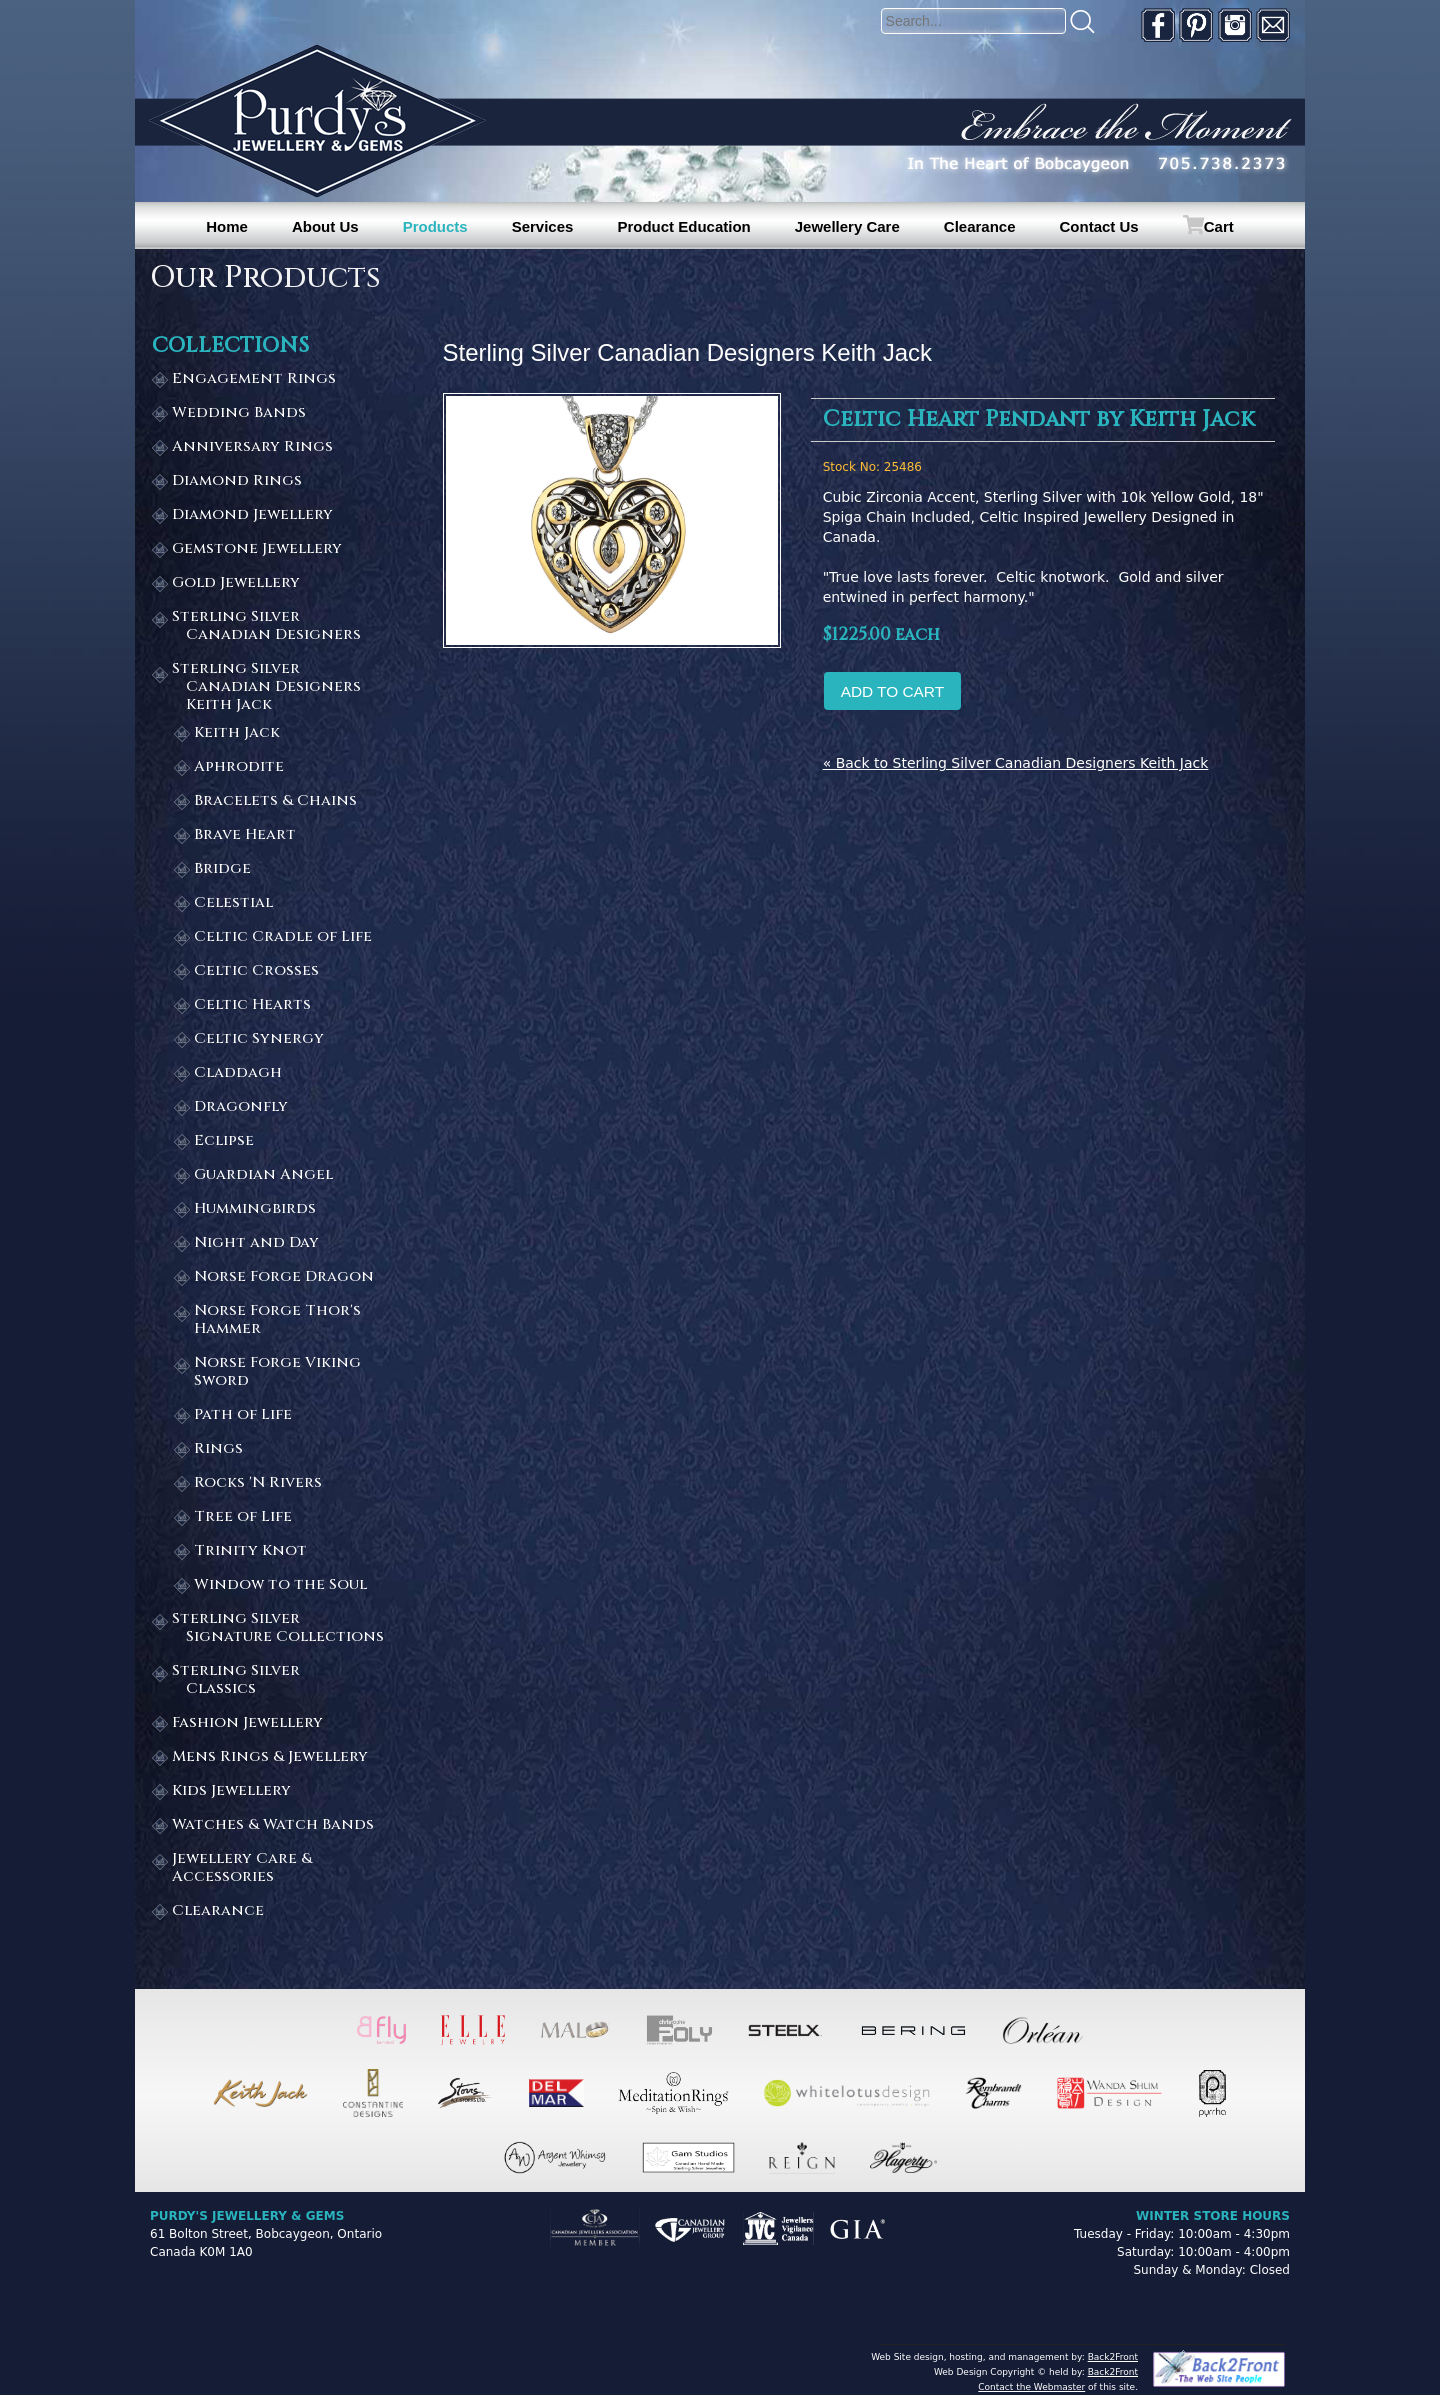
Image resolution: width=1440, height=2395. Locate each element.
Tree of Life (243, 1517)
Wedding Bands (239, 413)
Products (435, 226)
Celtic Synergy (259, 1039)
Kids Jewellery (231, 1791)
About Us (325, 226)
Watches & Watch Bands (273, 1825)
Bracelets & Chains (275, 801)
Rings (218, 1449)
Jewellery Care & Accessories (242, 1868)
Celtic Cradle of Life (283, 937)
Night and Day (256, 1243)
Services (543, 226)
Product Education (683, 226)
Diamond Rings (237, 481)
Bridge (222, 869)
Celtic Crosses (256, 971)
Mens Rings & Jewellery (270, 1757)
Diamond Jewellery (252, 515)
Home (227, 226)
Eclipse (224, 1141)
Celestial (233, 903)
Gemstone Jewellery (257, 549)
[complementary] (1295, 2285)
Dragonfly (241, 1107)
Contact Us (1099, 226)
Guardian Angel (263, 1175)
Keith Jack (237, 733)
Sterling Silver (279, 626)
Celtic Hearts (252, 1005)
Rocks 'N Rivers (258, 1483)
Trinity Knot (250, 1551)
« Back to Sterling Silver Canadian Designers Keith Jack (1016, 763)
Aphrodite (239, 767)
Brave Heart (245, 835)
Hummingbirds (255, 1209)
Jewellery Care (847, 226)
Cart (1219, 226)
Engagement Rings (254, 379)
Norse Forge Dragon (284, 1277)
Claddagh (238, 1073)
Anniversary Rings (252, 447)
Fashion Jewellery (247, 1723)
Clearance (980, 226)
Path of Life (243, 1415)
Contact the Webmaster (1031, 2387)
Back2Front (1113, 2357)
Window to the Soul (280, 1585)
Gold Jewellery (236, 583)
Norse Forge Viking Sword (277, 1372)
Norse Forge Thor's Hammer (277, 1320)
